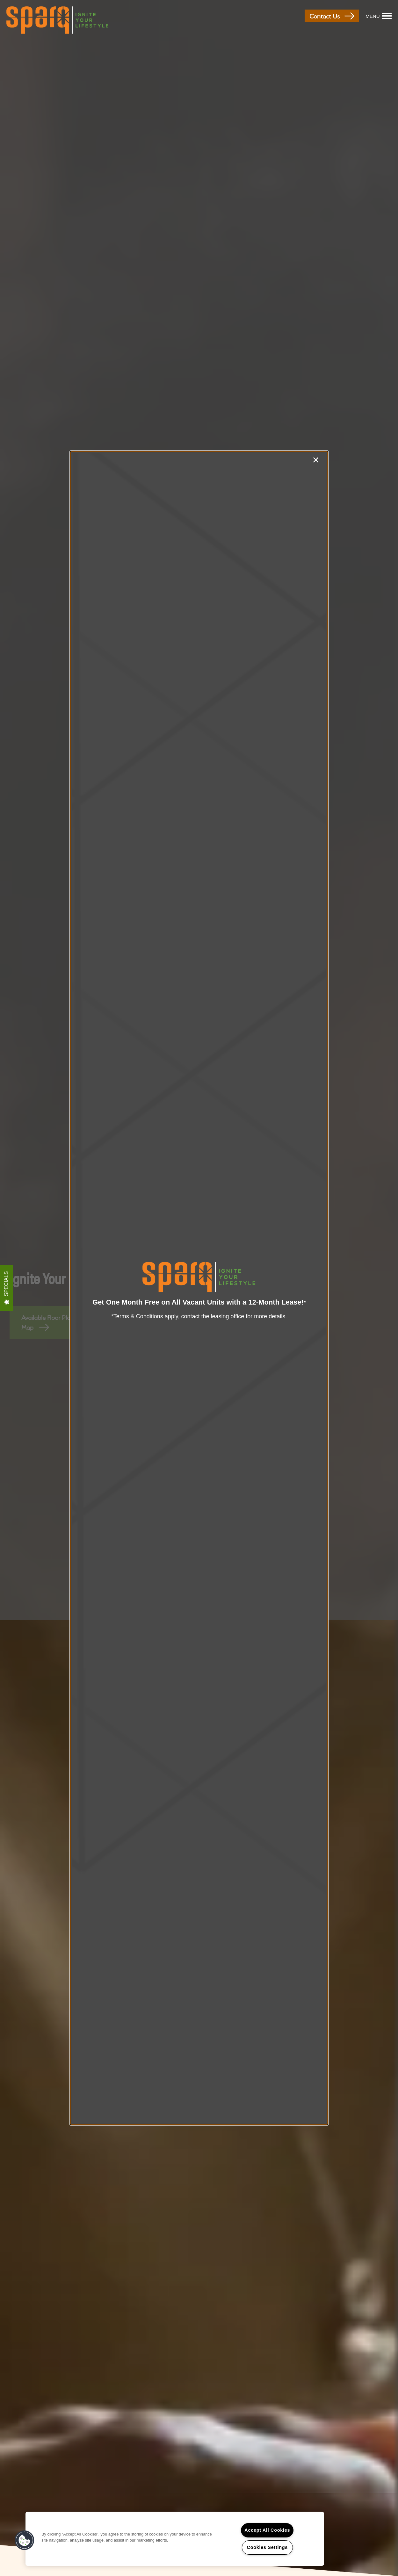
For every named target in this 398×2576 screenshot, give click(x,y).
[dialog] (199, 1288)
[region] (174, 2539)
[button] (24, 2540)
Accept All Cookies (267, 2530)
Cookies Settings (267, 2547)
